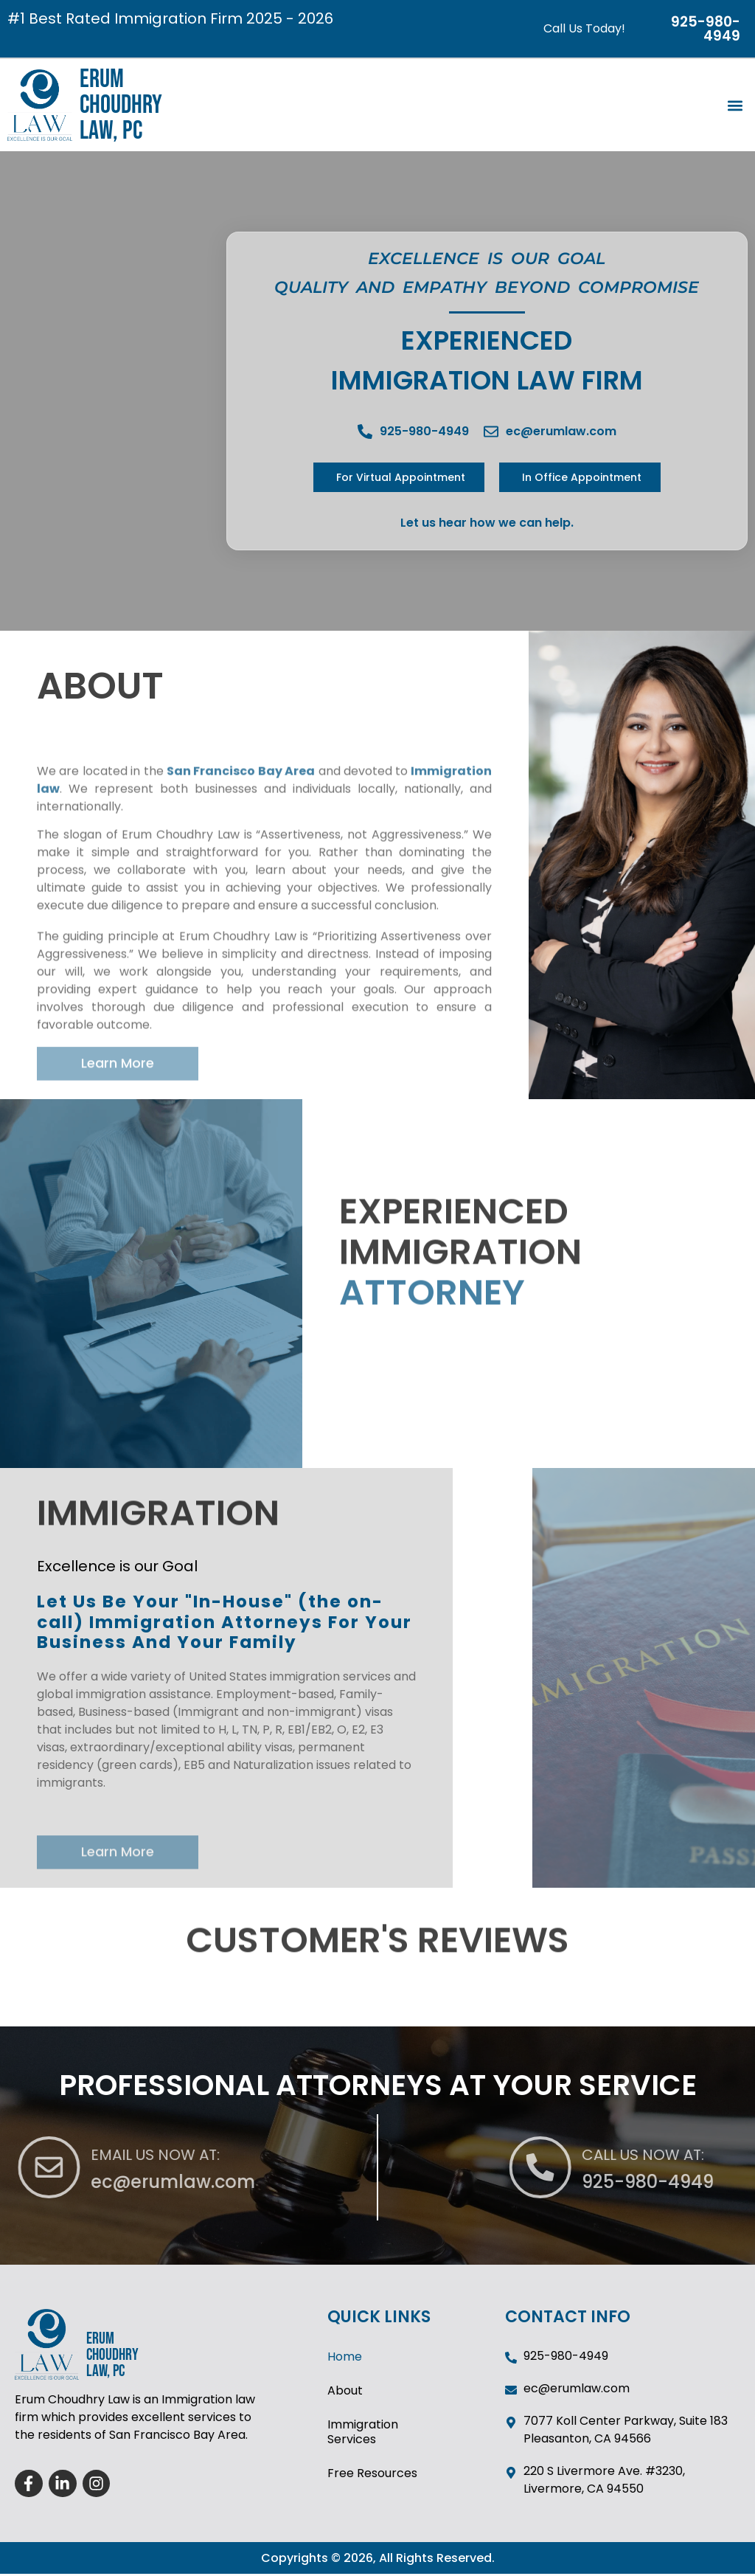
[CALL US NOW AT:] (700, 2168)
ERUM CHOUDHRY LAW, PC (121, 105)
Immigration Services (362, 2433)
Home (344, 2358)
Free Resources (372, 2474)
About (345, 2391)
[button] (735, 105)
